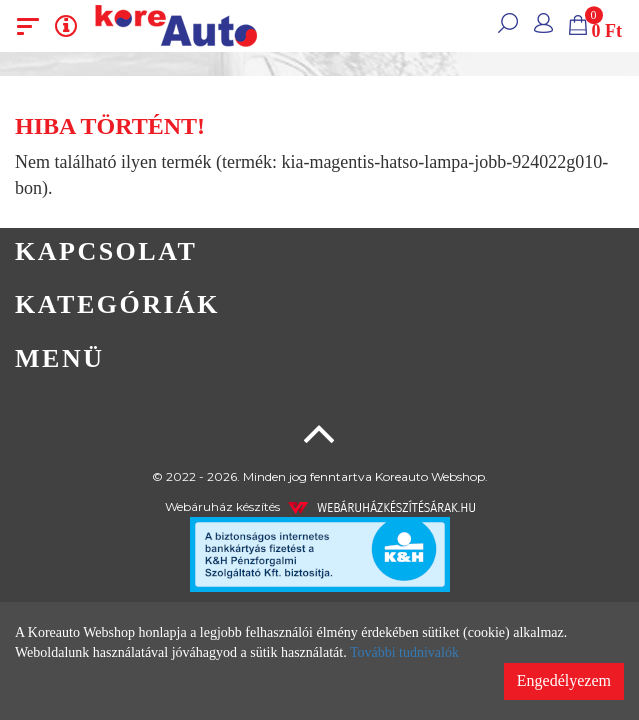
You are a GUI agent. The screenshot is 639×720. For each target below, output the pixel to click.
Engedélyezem (564, 680)
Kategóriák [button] (117, 304)
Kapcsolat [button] (106, 251)
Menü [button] (59, 358)
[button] (508, 26)
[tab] (319, 252)
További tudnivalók (404, 652)
